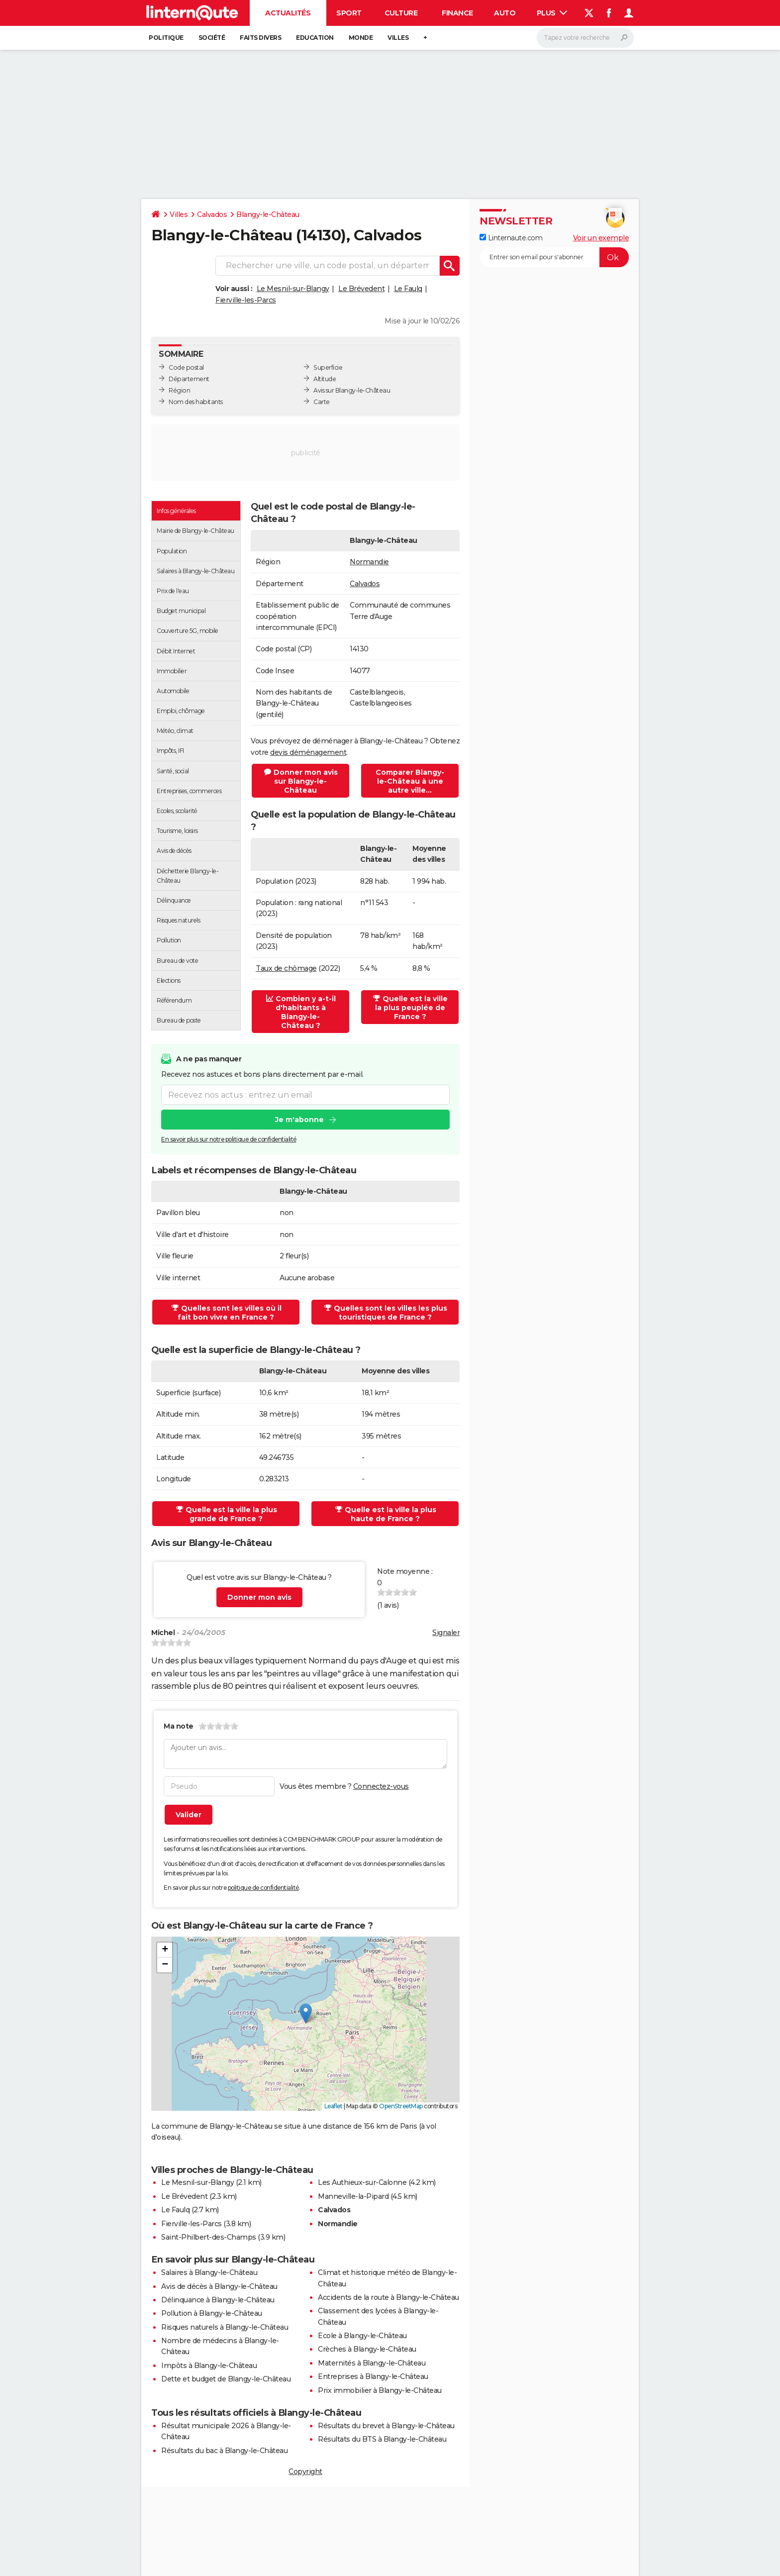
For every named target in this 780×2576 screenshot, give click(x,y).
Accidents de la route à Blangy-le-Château (388, 2297)
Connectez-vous (381, 1786)
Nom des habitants (196, 402)
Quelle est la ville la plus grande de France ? (226, 1514)
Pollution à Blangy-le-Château (211, 2313)
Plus (552, 12)
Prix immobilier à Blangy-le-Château (380, 2390)
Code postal (186, 367)
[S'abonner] (554, 257)
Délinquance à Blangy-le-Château (218, 2299)
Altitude (324, 379)
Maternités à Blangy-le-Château (371, 2363)
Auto (504, 12)
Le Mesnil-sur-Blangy (293, 288)
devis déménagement (308, 752)
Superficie (327, 367)
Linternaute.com (511, 237)
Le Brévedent (361, 288)
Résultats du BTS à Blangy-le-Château (382, 2439)
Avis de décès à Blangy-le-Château (219, 2286)
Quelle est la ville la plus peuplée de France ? (410, 1007)
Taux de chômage (286, 968)
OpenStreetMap (401, 2106)
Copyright (305, 2471)
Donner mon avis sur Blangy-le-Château (301, 781)
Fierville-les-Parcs (245, 300)
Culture (401, 12)
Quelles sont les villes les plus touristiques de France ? (385, 1313)
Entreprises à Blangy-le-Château (373, 2376)
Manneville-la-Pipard (353, 2196)
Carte (321, 402)
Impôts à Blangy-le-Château (209, 2365)
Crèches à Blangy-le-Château (367, 2349)
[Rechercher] (585, 38)
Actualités (287, 12)
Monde (361, 37)
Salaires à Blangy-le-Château (209, 2272)
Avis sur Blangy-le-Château (351, 390)
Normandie (369, 561)
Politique (166, 37)
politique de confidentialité (263, 1887)
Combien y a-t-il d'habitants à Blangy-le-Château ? (301, 1012)
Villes (398, 37)
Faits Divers (260, 37)
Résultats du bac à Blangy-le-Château (224, 2450)
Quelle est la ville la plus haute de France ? (385, 1514)
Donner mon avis (259, 1597)
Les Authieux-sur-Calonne (362, 2182)
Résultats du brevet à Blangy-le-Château (386, 2425)
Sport (349, 12)
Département (189, 379)
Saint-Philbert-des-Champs (208, 2237)
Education (315, 37)
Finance (457, 12)
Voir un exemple (601, 237)
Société (211, 37)
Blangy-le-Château (267, 214)
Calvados (212, 214)
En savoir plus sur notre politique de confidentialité (228, 1139)
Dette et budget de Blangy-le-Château (226, 2378)
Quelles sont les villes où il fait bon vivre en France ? (227, 1313)
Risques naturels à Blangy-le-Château (224, 2327)
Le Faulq (408, 288)
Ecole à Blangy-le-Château (362, 2335)
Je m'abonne (299, 1119)
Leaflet (333, 2106)
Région (179, 390)
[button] (305, 2013)
